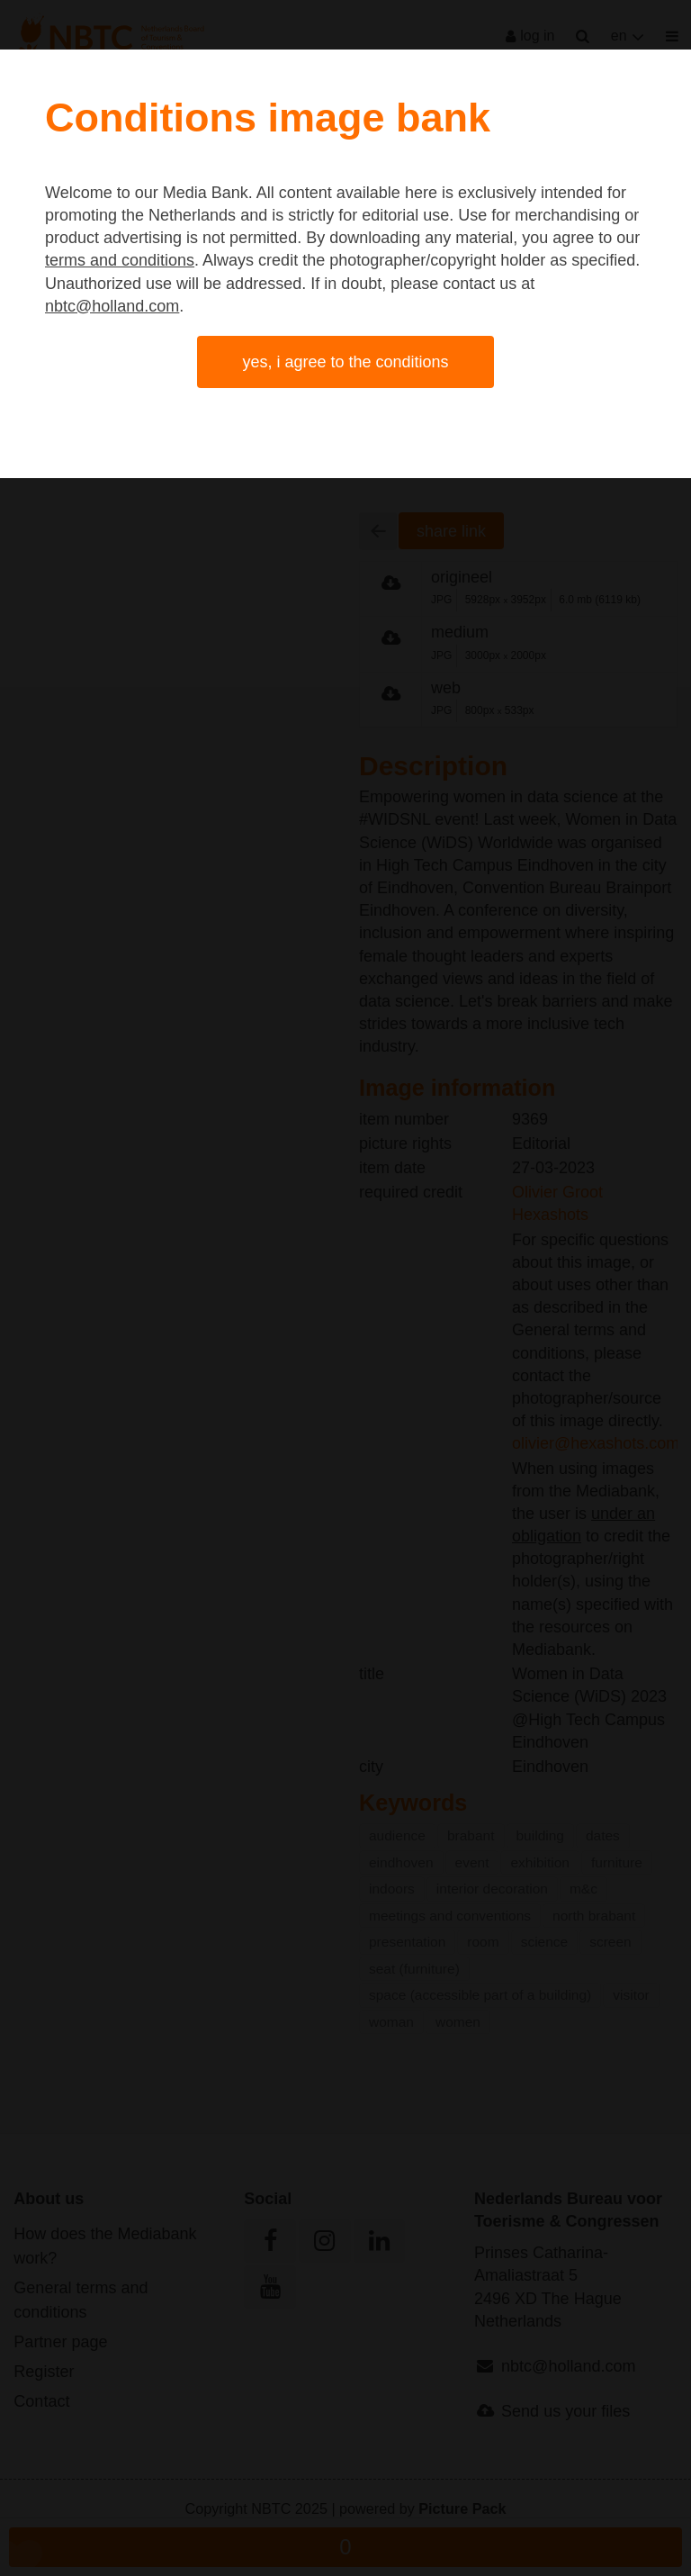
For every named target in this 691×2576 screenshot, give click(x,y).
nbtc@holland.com (112, 306)
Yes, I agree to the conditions (345, 362)
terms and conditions (119, 260)
